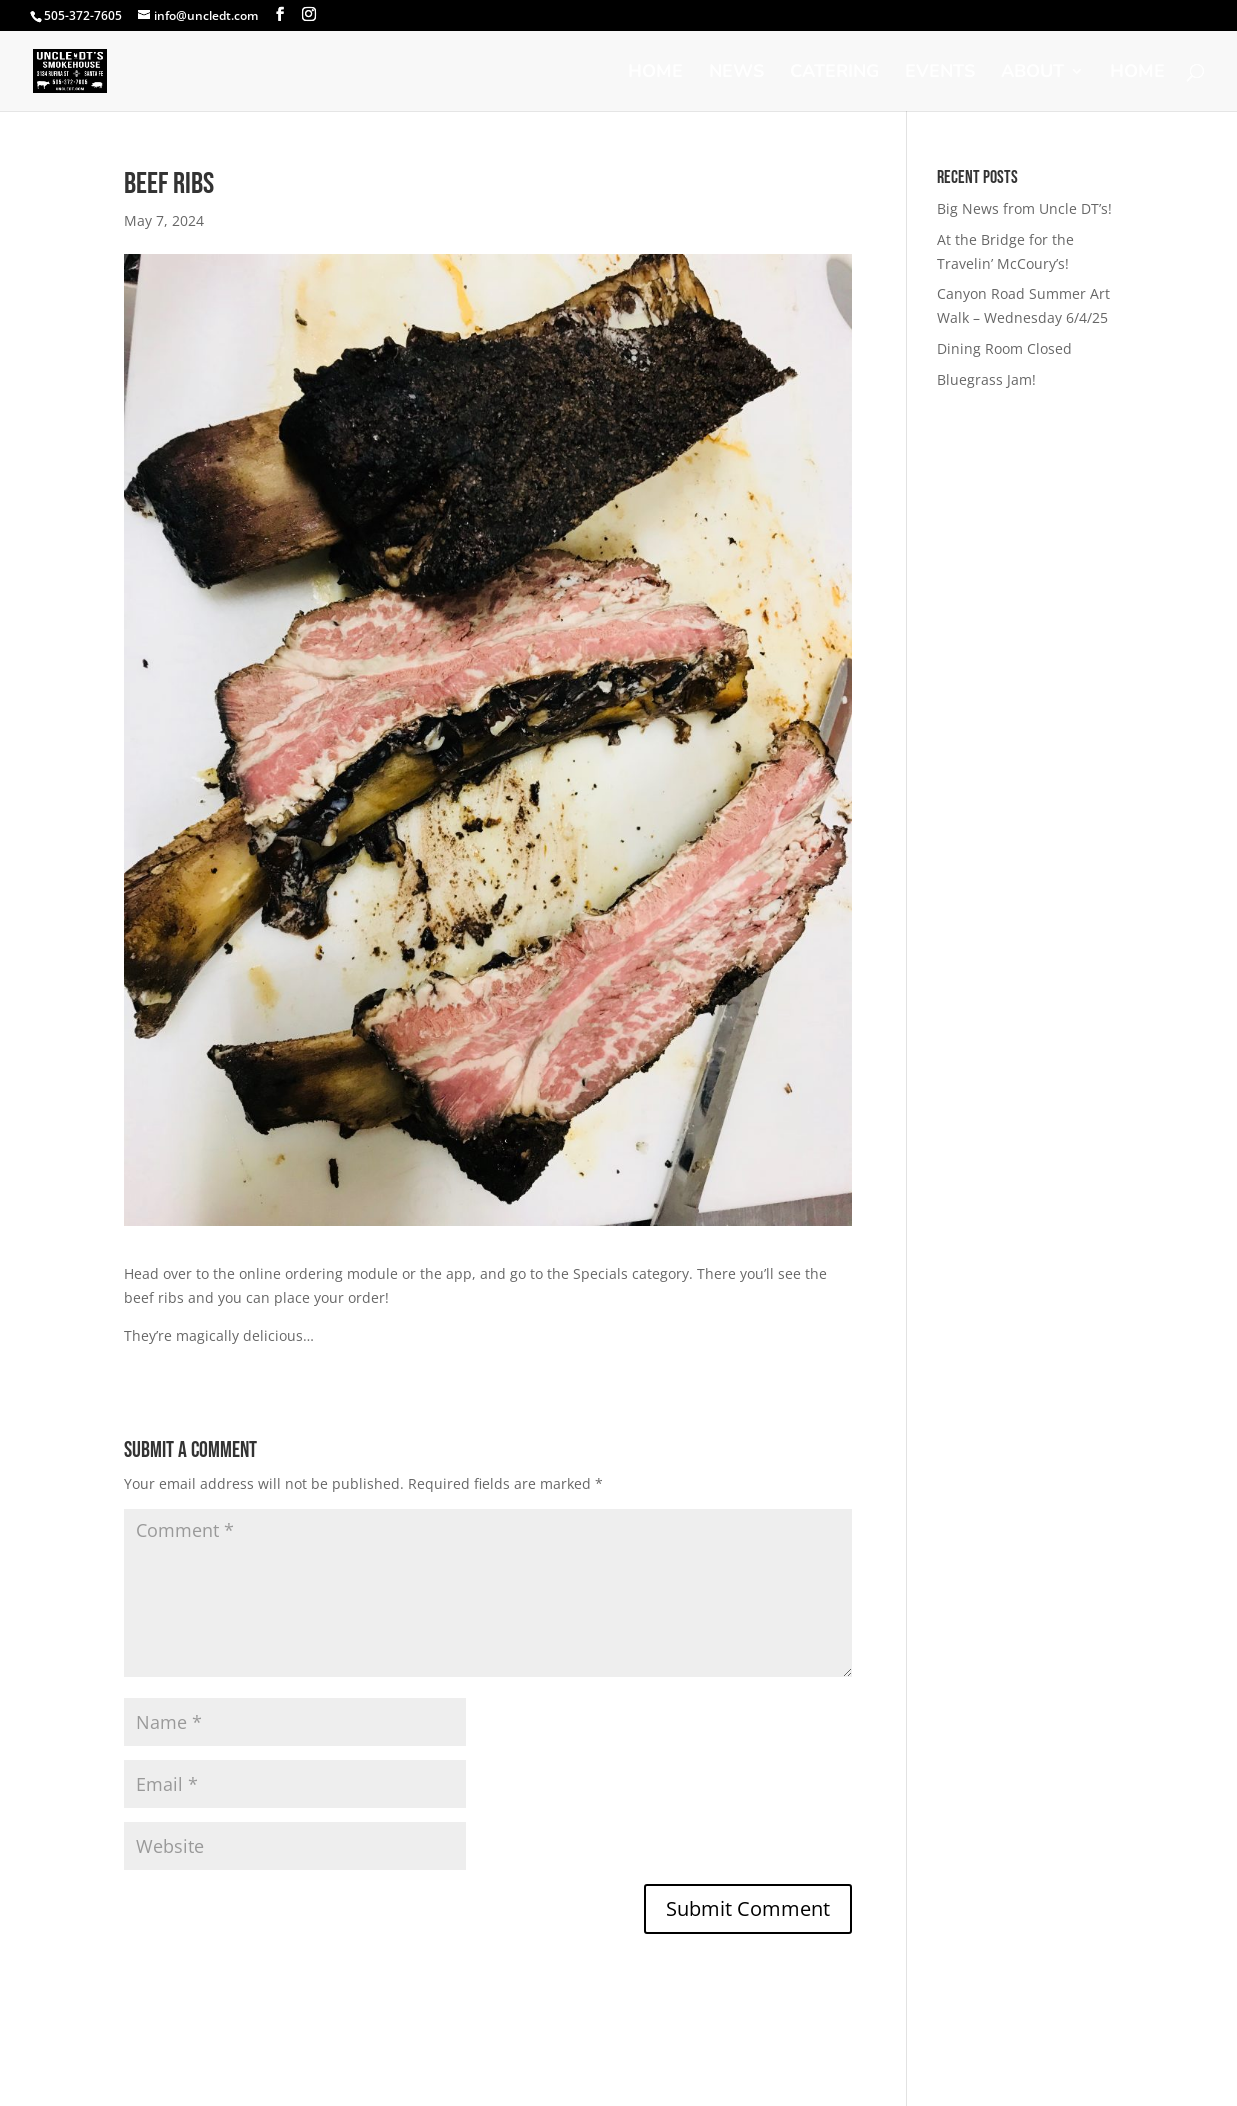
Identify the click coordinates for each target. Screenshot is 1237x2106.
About (1032, 73)
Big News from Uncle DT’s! (1024, 208)
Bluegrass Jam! (986, 379)
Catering (834, 73)
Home (655, 73)
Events (940, 73)
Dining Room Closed (1004, 348)
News (736, 73)
